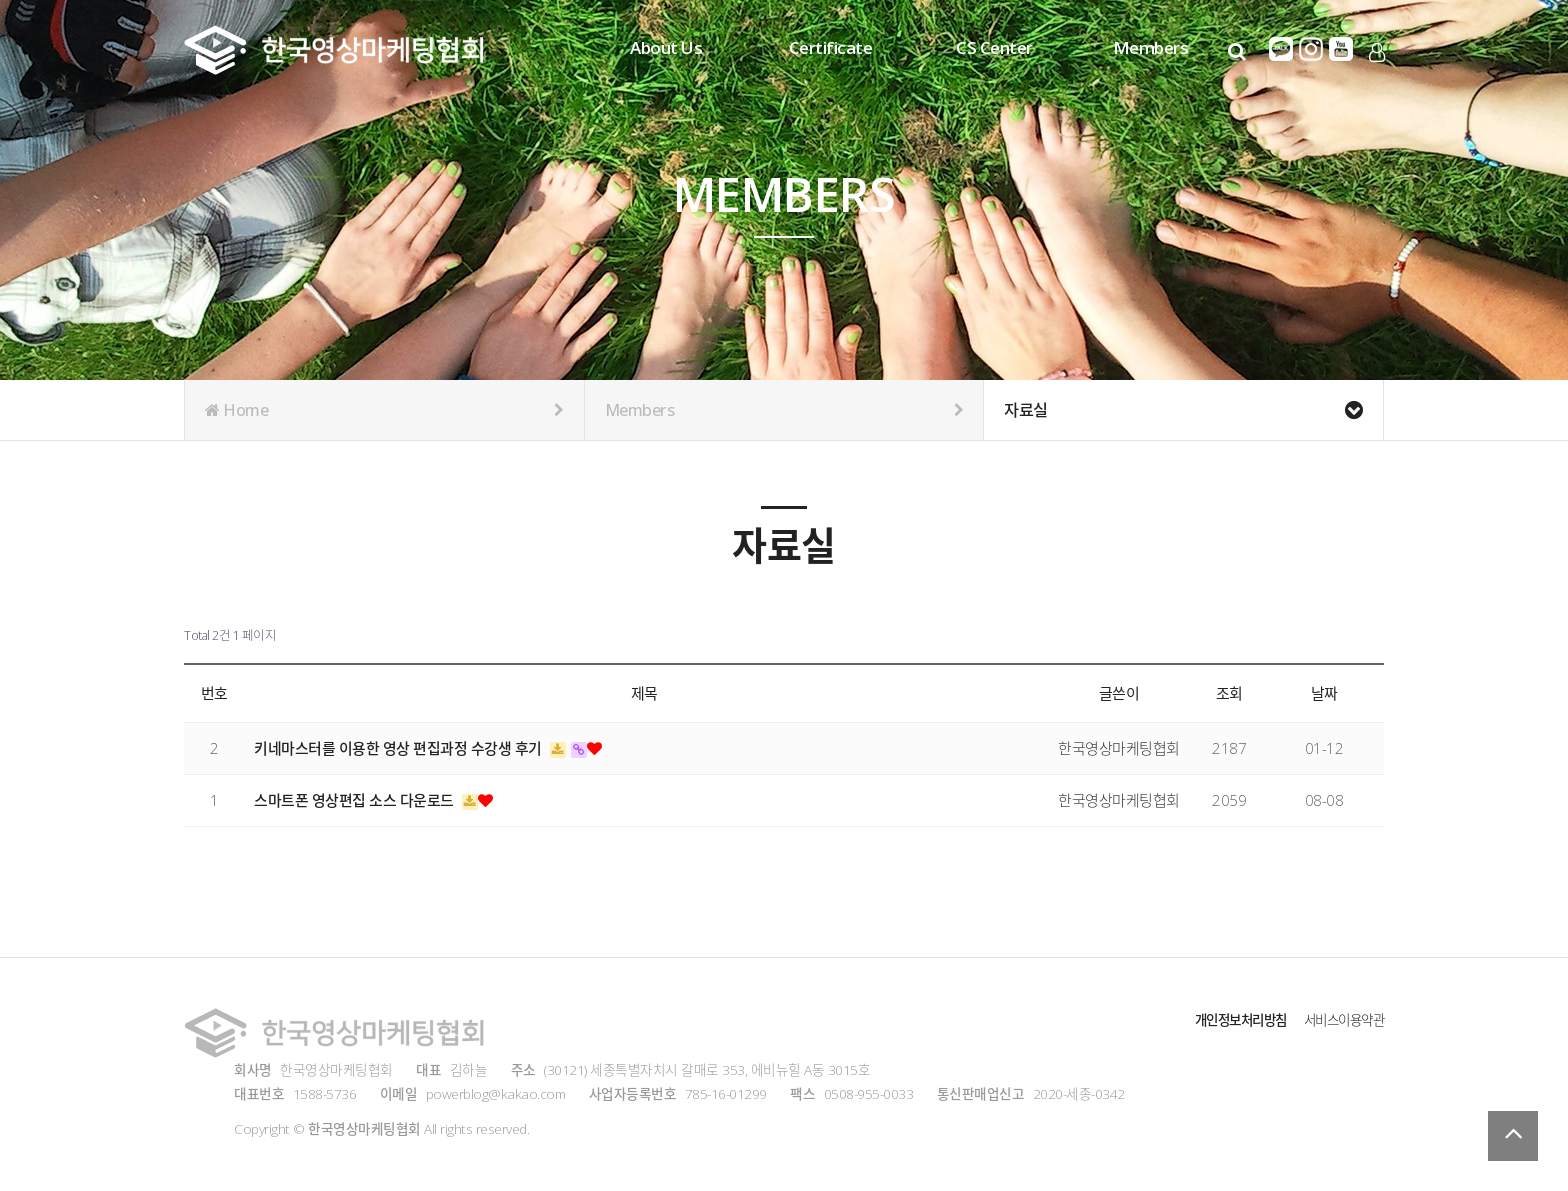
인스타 (1311, 49)
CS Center (994, 47)
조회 (1229, 693)
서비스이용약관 (1341, 1019)
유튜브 (1341, 49)
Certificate (831, 47)
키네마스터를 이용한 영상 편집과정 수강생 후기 (399, 748)
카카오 (1281, 49)
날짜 (1324, 693)
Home (384, 410)
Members (1151, 47)
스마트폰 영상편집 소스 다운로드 (355, 800)
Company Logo (334, 50)
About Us (666, 47)
